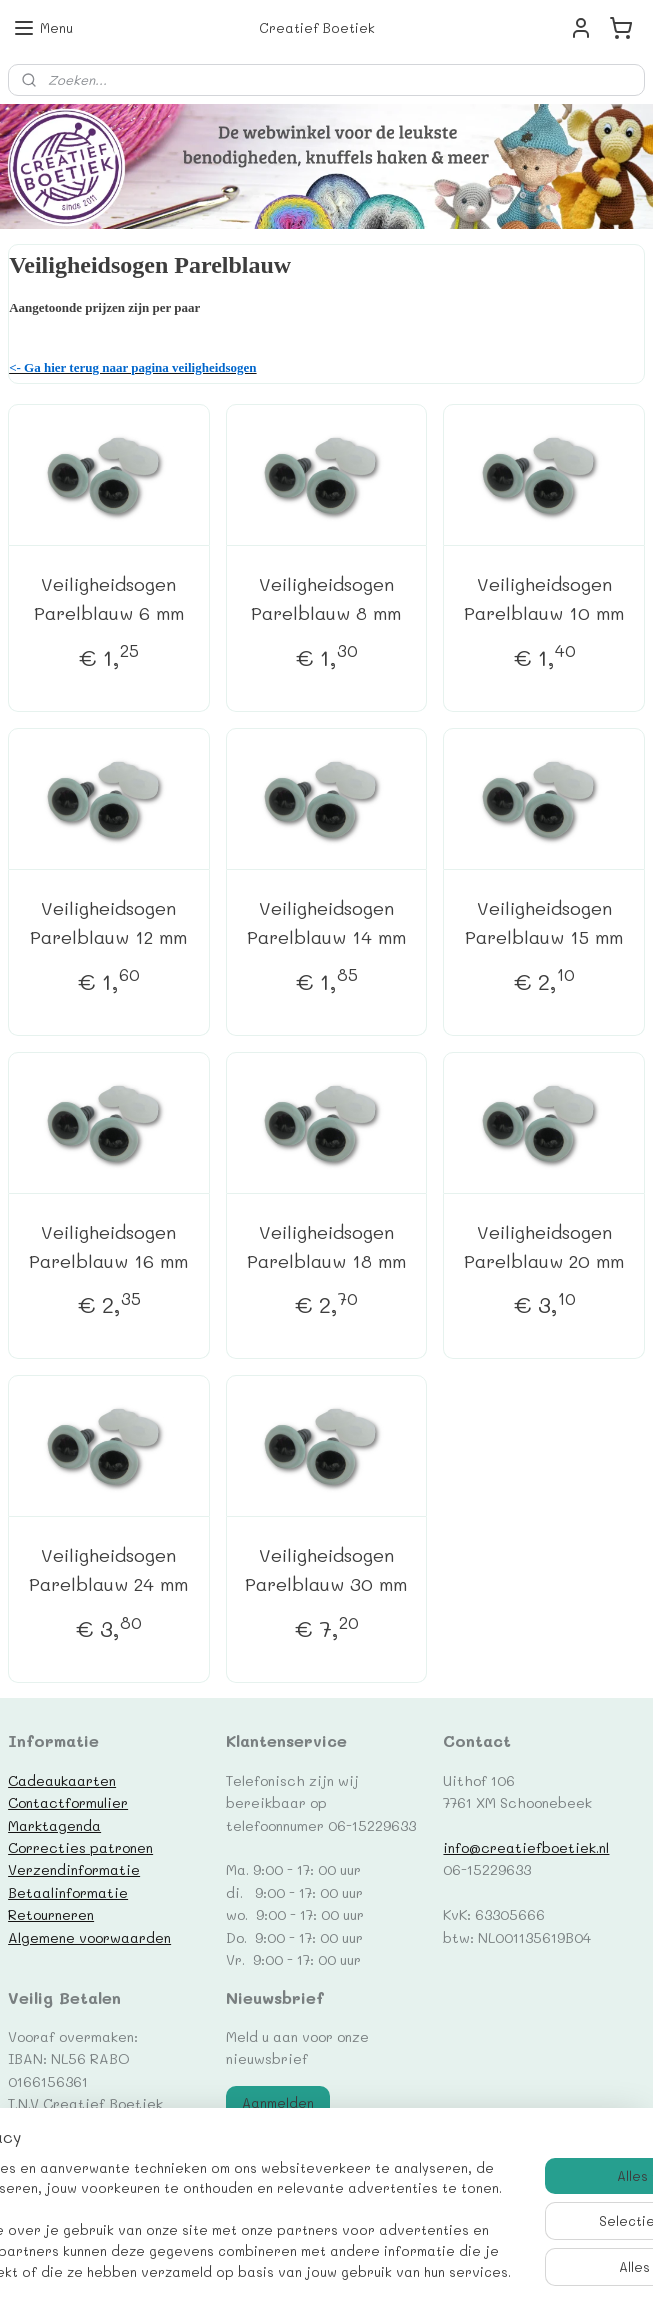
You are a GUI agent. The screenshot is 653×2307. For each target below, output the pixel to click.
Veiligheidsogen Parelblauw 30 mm (326, 1569)
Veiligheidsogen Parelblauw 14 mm (326, 922)
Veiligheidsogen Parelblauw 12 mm (108, 922)
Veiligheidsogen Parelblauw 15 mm (544, 922)
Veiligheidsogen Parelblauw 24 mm (108, 1569)
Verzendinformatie (74, 1869)
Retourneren (51, 1914)
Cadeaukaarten (62, 1780)
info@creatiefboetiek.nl (526, 1847)
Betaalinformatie (68, 1892)
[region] (194, 2180)
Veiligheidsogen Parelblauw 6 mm (109, 598)
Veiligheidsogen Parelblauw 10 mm (544, 598)
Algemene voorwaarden (89, 1937)
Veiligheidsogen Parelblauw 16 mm (108, 1245)
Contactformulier (68, 1802)
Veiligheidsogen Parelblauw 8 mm (326, 598)
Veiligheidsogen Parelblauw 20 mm (544, 1245)
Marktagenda (54, 1825)
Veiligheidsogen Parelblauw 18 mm (326, 1245)
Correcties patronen (80, 1847)
